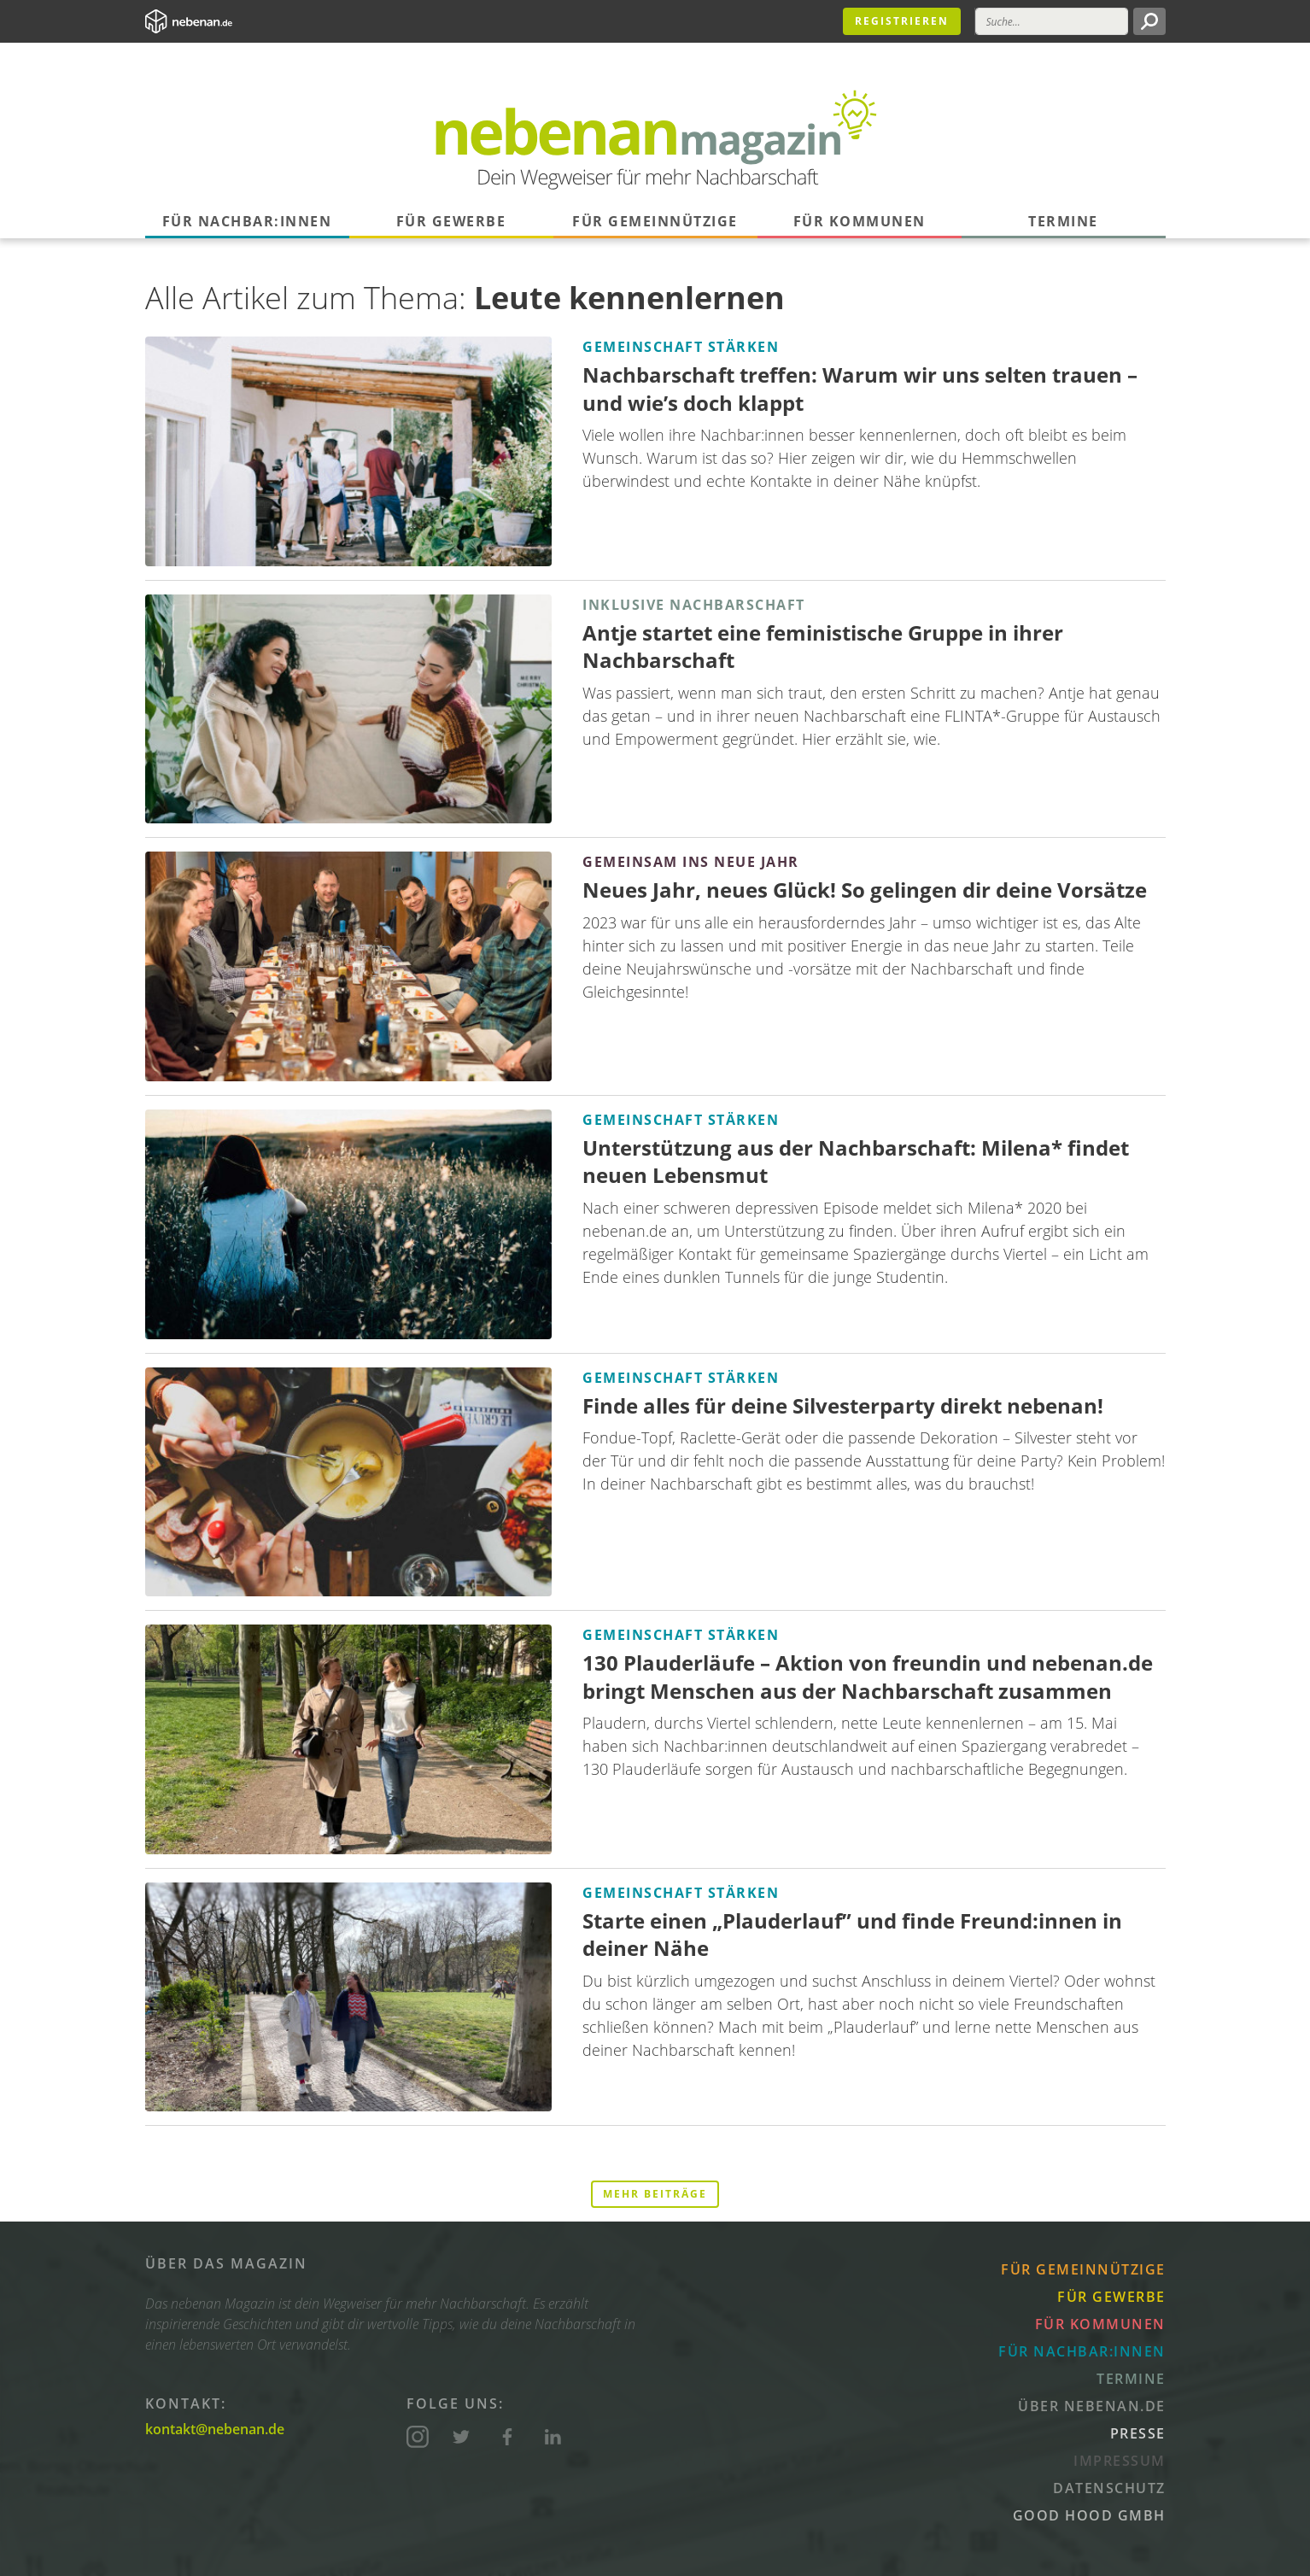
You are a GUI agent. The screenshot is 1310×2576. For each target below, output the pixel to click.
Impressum (1119, 2460)
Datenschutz (1109, 2488)
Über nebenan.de (1092, 2406)
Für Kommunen (859, 221)
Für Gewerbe (451, 221)
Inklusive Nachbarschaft (693, 604)
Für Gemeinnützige (655, 221)
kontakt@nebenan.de (214, 2429)
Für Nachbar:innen (247, 221)
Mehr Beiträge (655, 2194)
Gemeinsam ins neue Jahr (690, 861)
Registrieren (902, 21)
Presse (1138, 2433)
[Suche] (1051, 21)
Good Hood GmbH (1089, 2515)
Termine (1063, 221)
